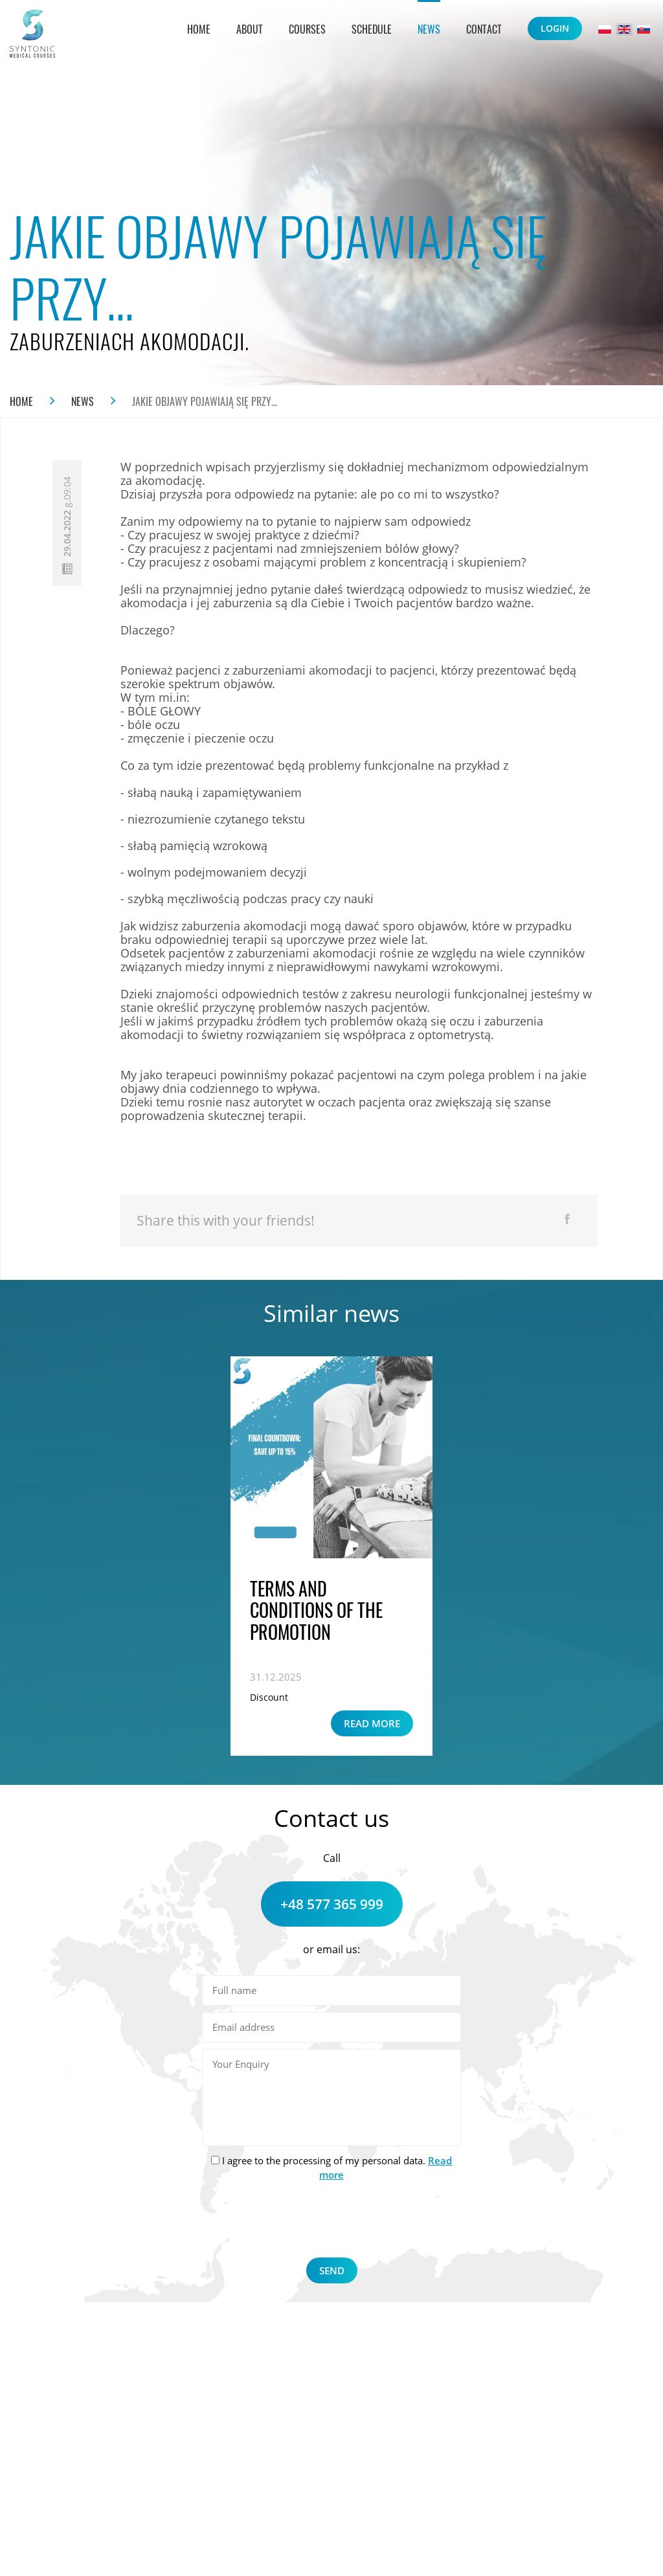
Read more (372, 1723)
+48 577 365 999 (331, 1904)
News (429, 29)
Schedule (372, 29)
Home (198, 29)
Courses (307, 29)
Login (555, 28)
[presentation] (331, 2222)
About (249, 29)
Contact (484, 29)
